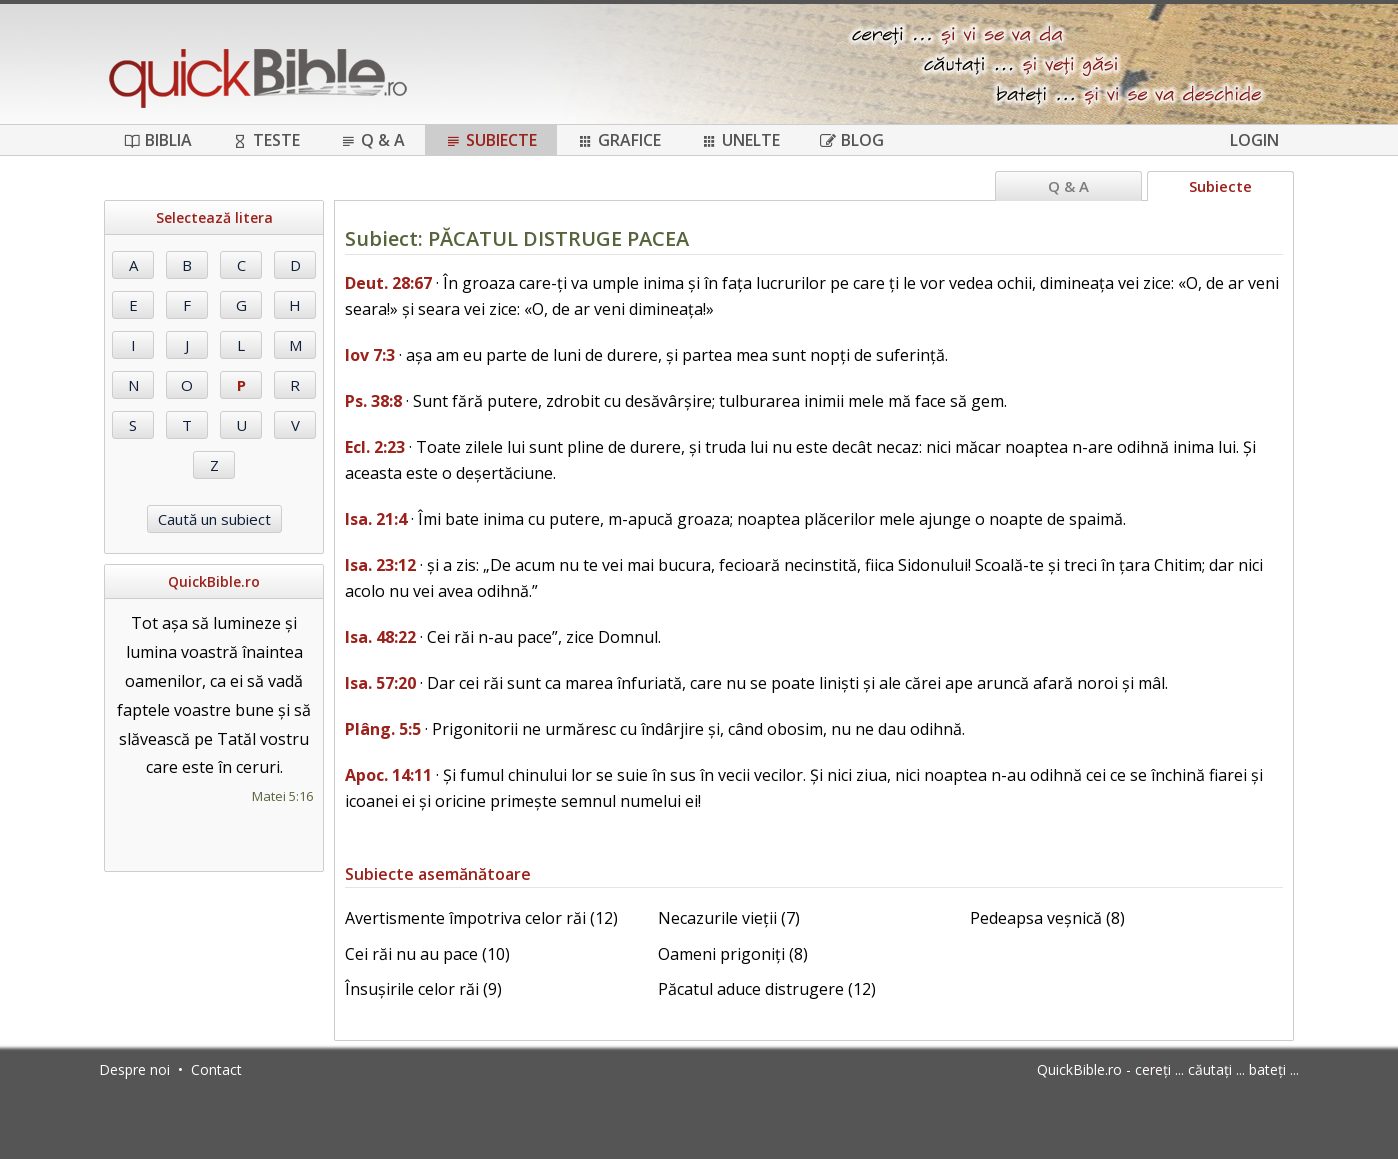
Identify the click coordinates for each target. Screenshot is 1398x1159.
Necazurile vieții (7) (729, 918)
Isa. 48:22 (380, 637)
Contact (216, 1069)
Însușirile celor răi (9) (423, 989)
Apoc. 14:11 (388, 775)
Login (1254, 140)
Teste (266, 140)
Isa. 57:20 (380, 683)
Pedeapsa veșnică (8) (1047, 918)
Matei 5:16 (282, 796)
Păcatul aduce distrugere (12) (767, 989)
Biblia (158, 140)
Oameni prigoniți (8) (733, 954)
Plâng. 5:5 (383, 729)
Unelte (740, 140)
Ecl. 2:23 (375, 447)
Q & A (372, 140)
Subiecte (491, 140)
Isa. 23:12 (380, 565)
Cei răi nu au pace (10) (427, 954)
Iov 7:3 (370, 355)
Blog (852, 140)
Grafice (619, 140)
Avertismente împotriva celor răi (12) (481, 918)
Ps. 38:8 (373, 401)
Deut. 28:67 (388, 283)
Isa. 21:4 (376, 519)
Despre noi (134, 1069)
